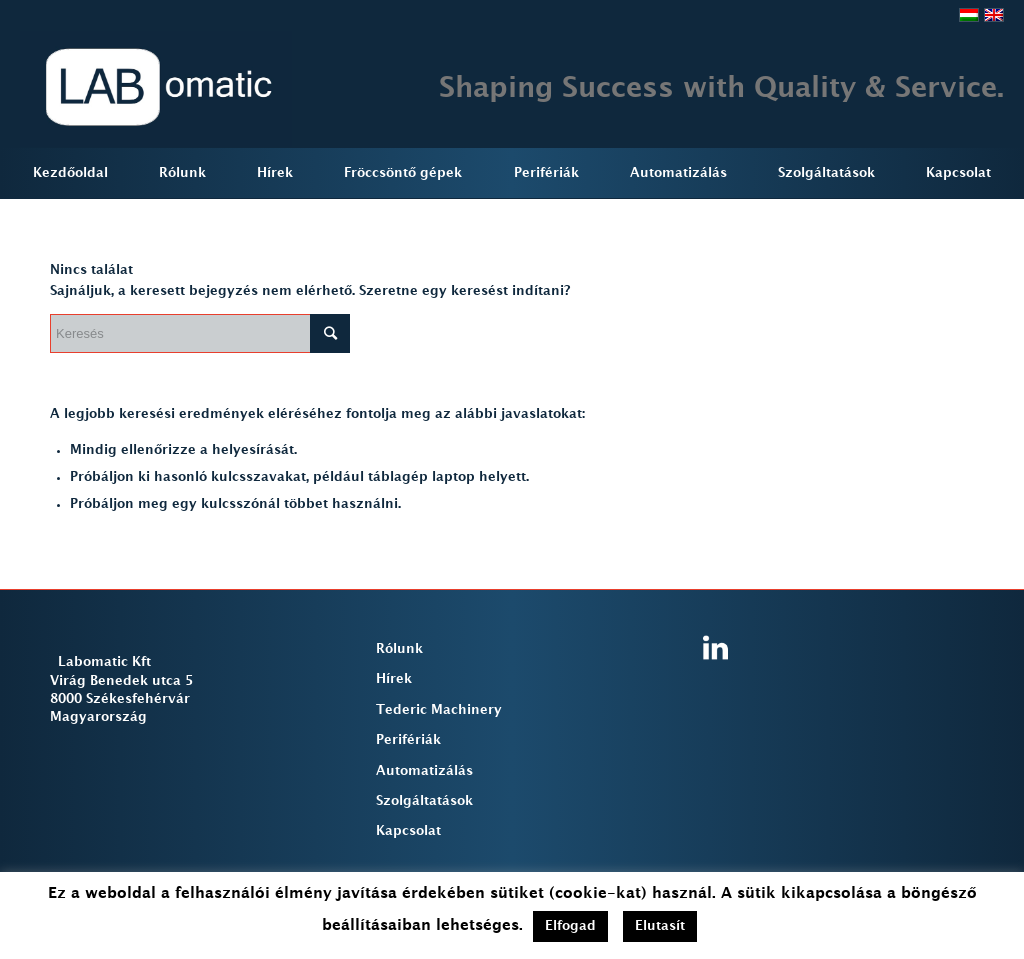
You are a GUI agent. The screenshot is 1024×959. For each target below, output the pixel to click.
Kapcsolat (408, 831)
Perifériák (408, 740)
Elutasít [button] (660, 926)
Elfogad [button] (570, 926)
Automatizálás (424, 771)
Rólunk (399, 649)
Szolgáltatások (424, 801)
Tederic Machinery (439, 710)
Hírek (394, 679)
